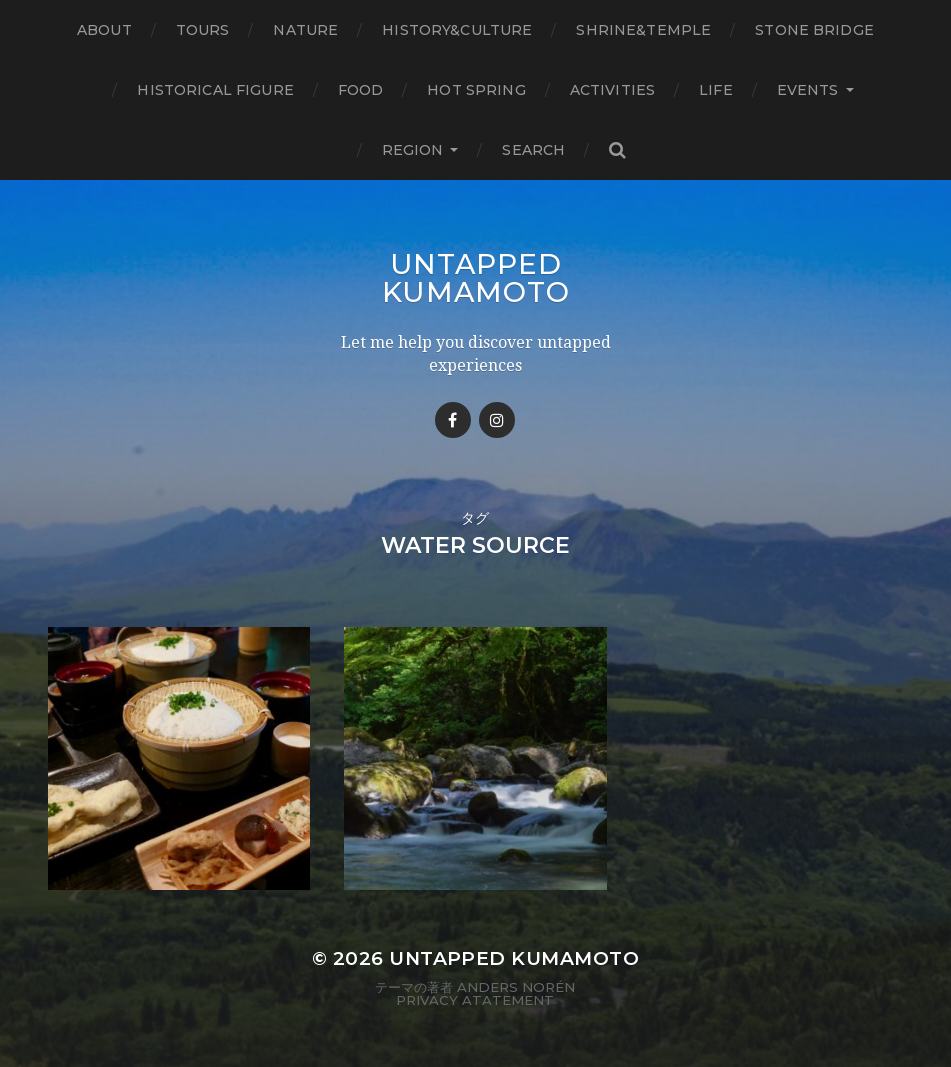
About (104, 30)
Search (533, 150)
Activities (612, 90)
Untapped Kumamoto (476, 278)
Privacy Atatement (475, 1000)
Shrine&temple (643, 30)
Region (413, 150)
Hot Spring (476, 90)
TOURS (203, 30)
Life (716, 90)
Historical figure (215, 90)
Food (361, 90)
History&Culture (457, 30)
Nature (305, 30)
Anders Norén (516, 987)
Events (808, 90)
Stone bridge (814, 30)
